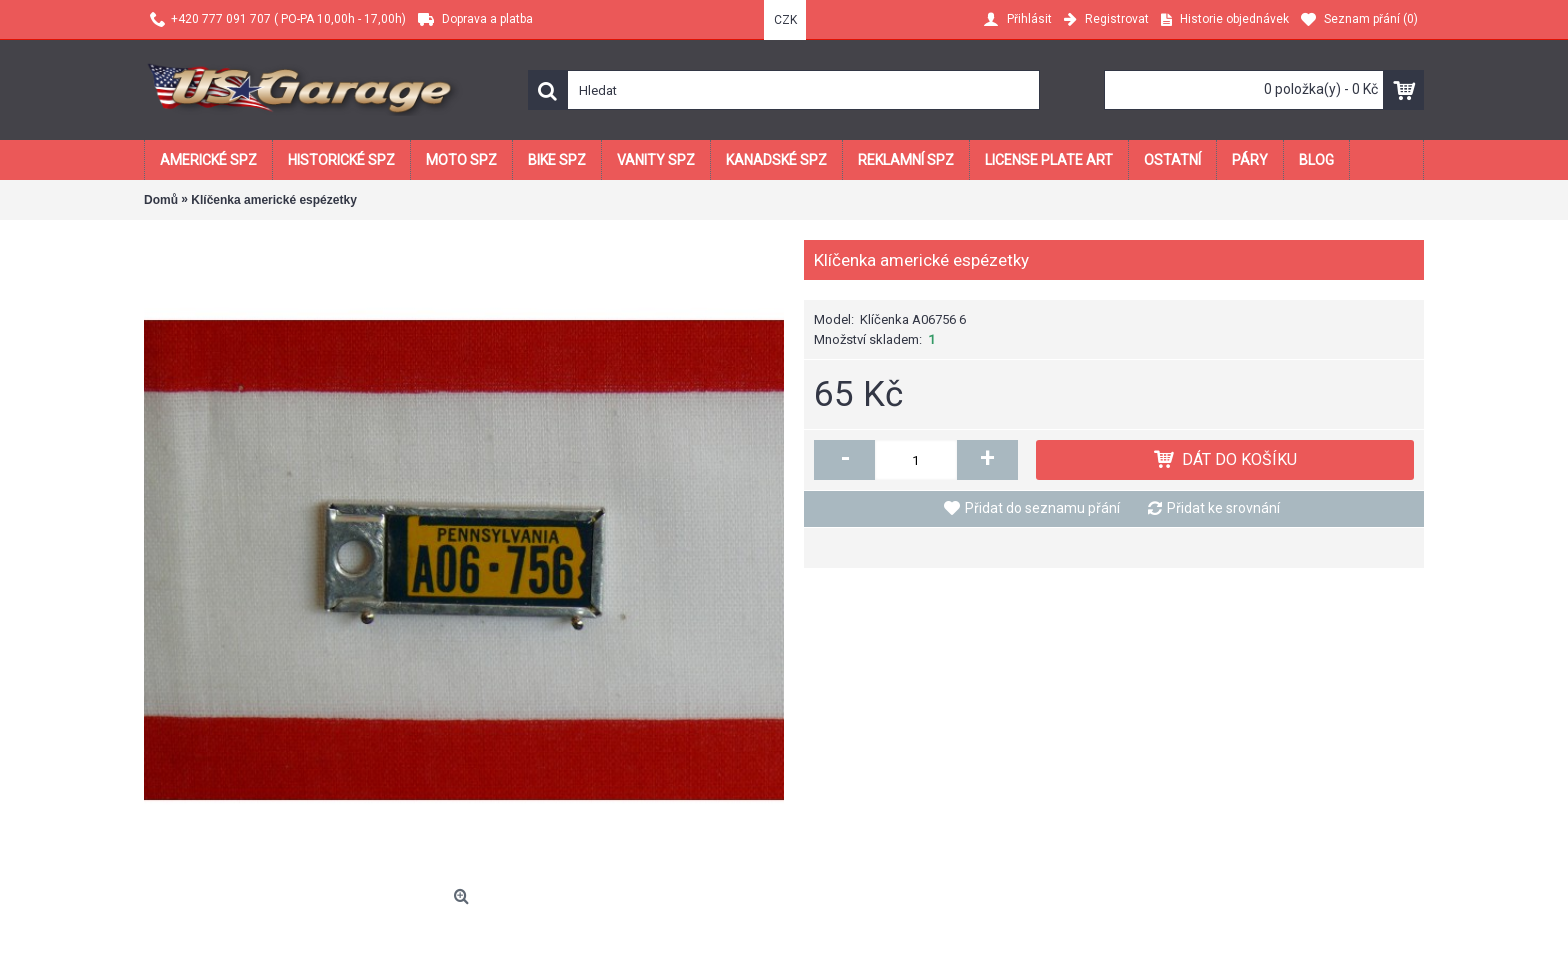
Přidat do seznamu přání (1042, 508)
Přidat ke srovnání (1223, 508)
